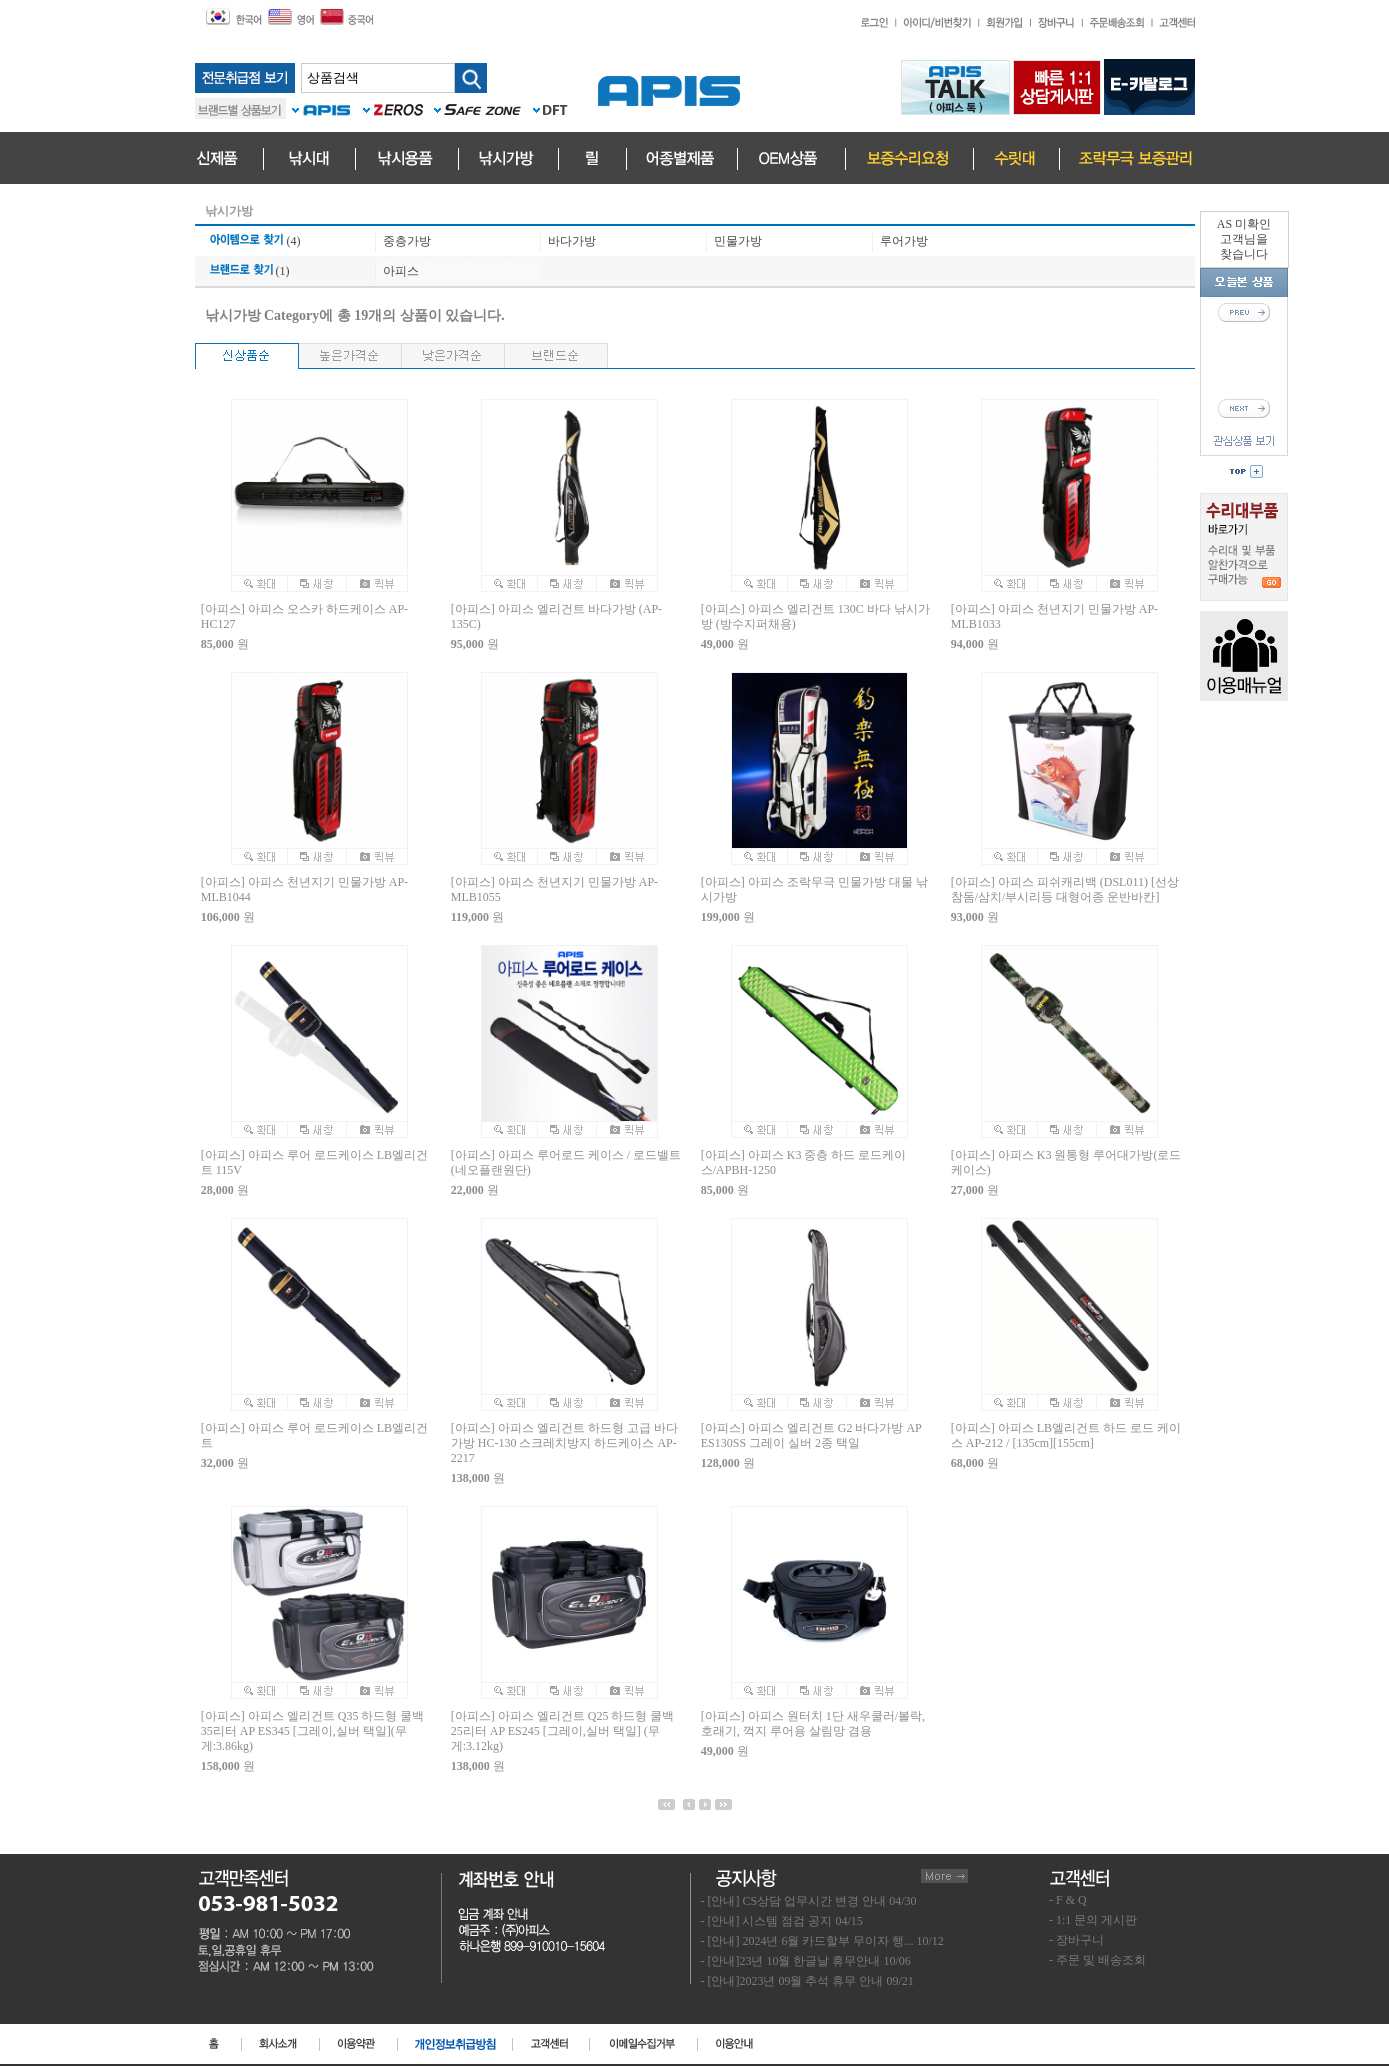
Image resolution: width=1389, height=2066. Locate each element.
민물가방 (738, 241)
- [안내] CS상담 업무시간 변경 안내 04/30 (809, 1901)
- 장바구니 (1076, 1940)
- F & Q (1068, 1900)
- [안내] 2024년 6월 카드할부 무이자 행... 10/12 (822, 1941)
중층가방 (407, 241)
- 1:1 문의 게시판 (1093, 1920)
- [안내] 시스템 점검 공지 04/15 (782, 1921)
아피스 (401, 271)
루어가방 (904, 241)
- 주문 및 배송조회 (1097, 1960)
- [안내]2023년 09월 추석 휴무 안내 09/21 (807, 1981)
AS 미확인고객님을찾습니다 (1244, 239)
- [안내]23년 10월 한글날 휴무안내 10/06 (806, 1961)
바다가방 (572, 241)
